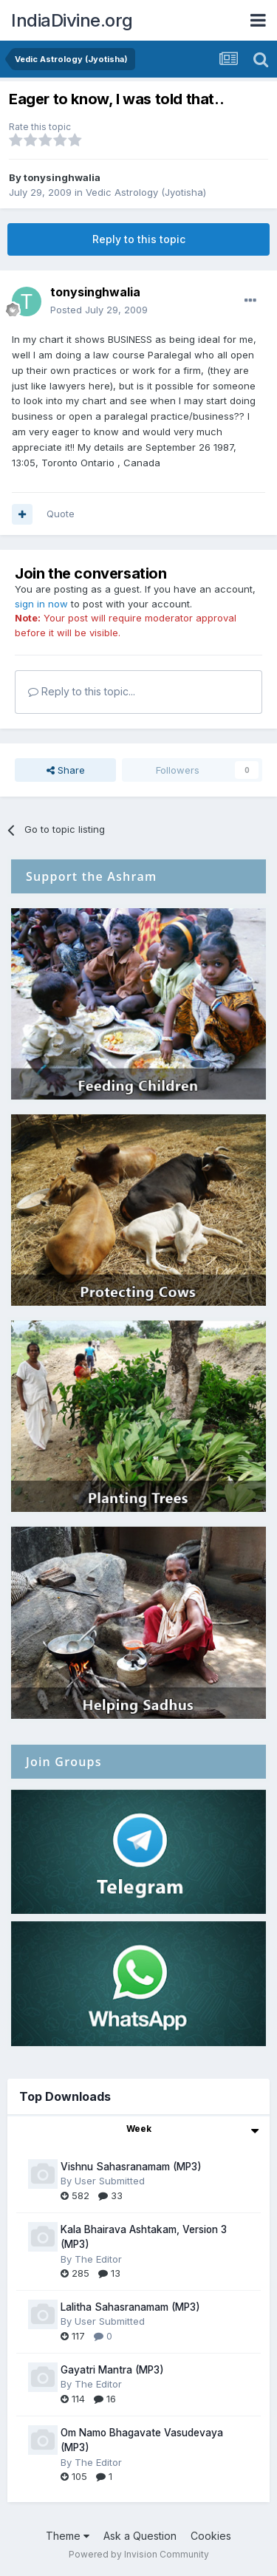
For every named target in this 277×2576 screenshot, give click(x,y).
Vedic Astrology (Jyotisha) (146, 192)
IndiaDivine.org (72, 20)
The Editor (98, 2259)
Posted (99, 310)
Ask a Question (140, 2535)
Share (66, 770)
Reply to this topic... (81, 691)
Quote (61, 513)
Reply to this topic (138, 239)
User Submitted (110, 2181)
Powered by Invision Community (139, 2554)
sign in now (41, 604)
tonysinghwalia (62, 177)
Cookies (211, 2535)
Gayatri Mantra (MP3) (112, 2370)
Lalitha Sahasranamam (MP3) (130, 2307)
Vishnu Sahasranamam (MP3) (131, 2167)
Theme (67, 2535)
